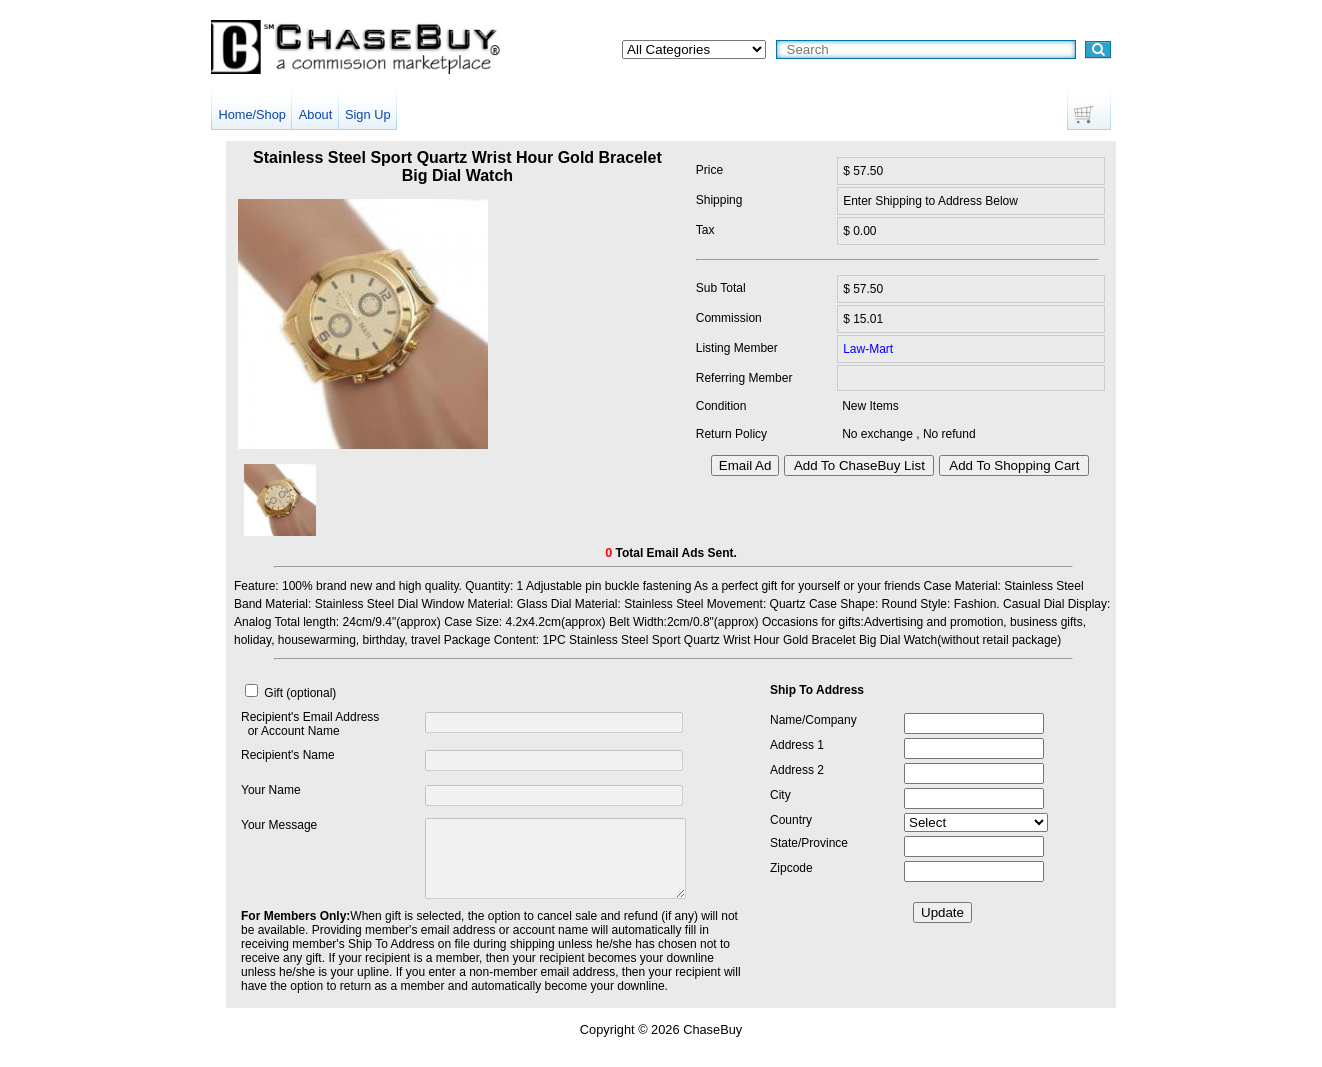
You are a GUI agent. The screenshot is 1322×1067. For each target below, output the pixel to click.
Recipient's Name (288, 755)
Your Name (271, 790)
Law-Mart (868, 349)
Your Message (279, 825)
